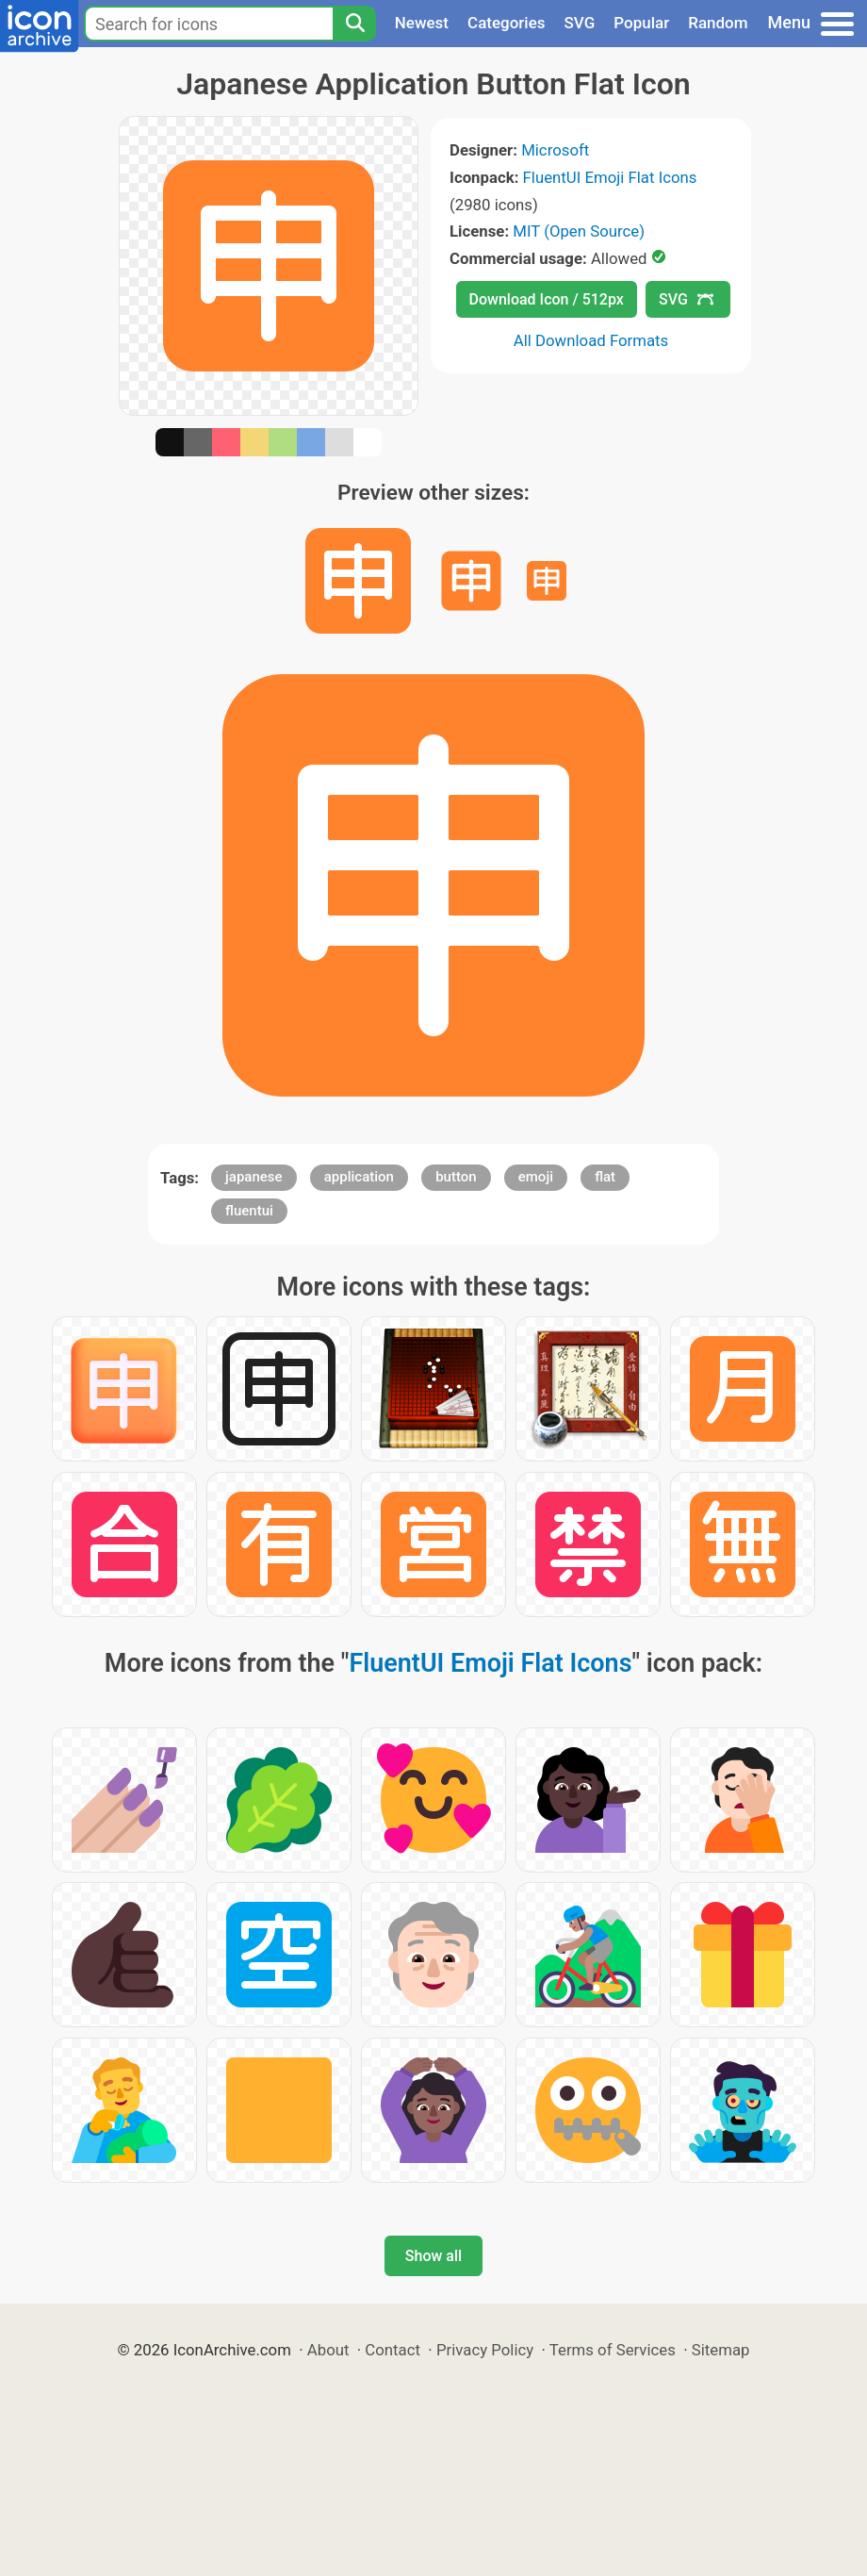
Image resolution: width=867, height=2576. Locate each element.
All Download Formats (591, 340)
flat (605, 1176)
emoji (535, 1176)
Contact (392, 2349)
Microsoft (555, 149)
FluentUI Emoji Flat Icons (610, 177)
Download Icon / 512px (546, 299)
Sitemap (721, 2349)
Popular (641, 22)
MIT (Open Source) (579, 231)
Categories (506, 22)
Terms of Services (612, 2349)
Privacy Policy (484, 2349)
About (328, 2349)
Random (717, 22)
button (455, 1176)
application (359, 1176)
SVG (580, 22)
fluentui (249, 1210)
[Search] (354, 23)
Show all (433, 2256)
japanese (254, 1176)
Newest (422, 22)
